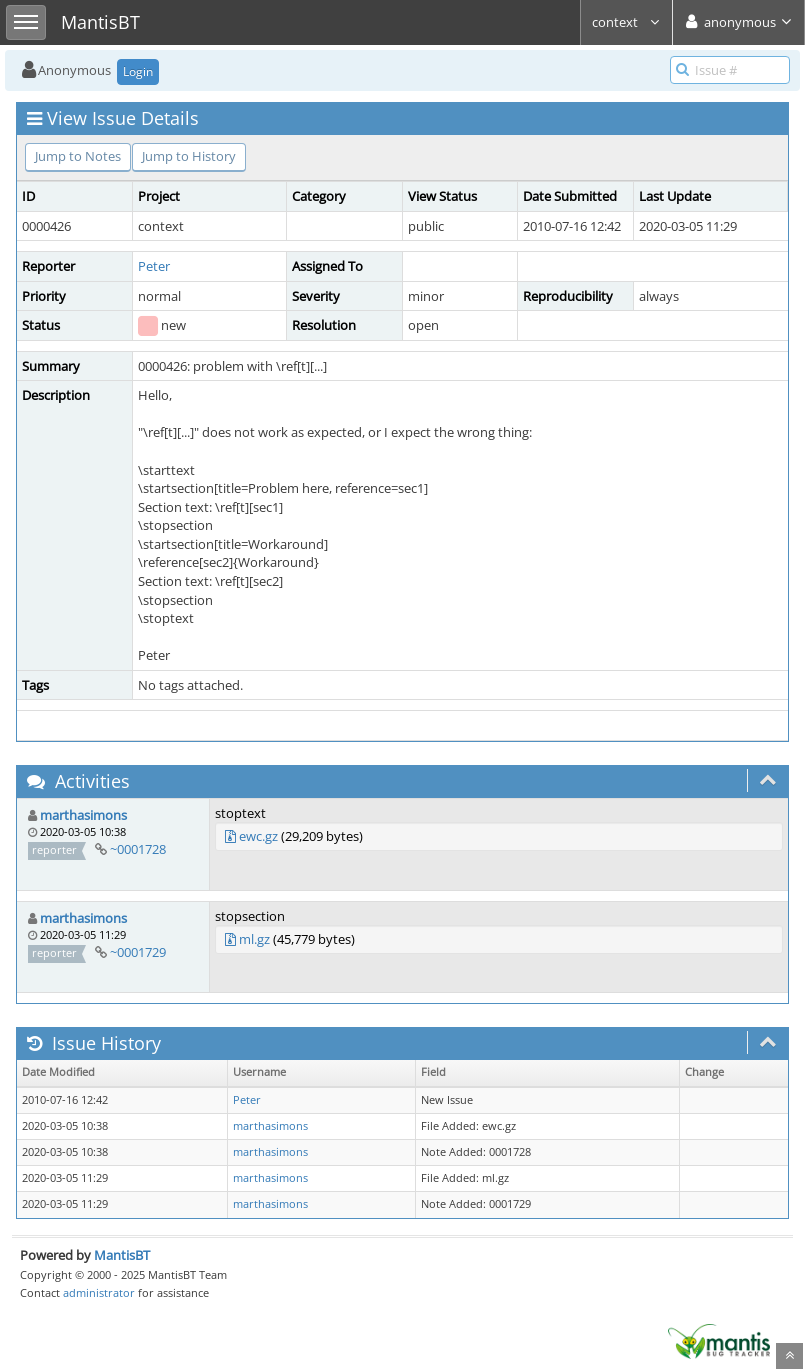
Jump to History (189, 156)
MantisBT (122, 1255)
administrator (99, 1292)
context (626, 22)
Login (138, 71)
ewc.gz (258, 836)
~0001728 (138, 849)
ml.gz (254, 939)
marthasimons (83, 815)
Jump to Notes (78, 156)
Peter (154, 266)
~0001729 (138, 952)
